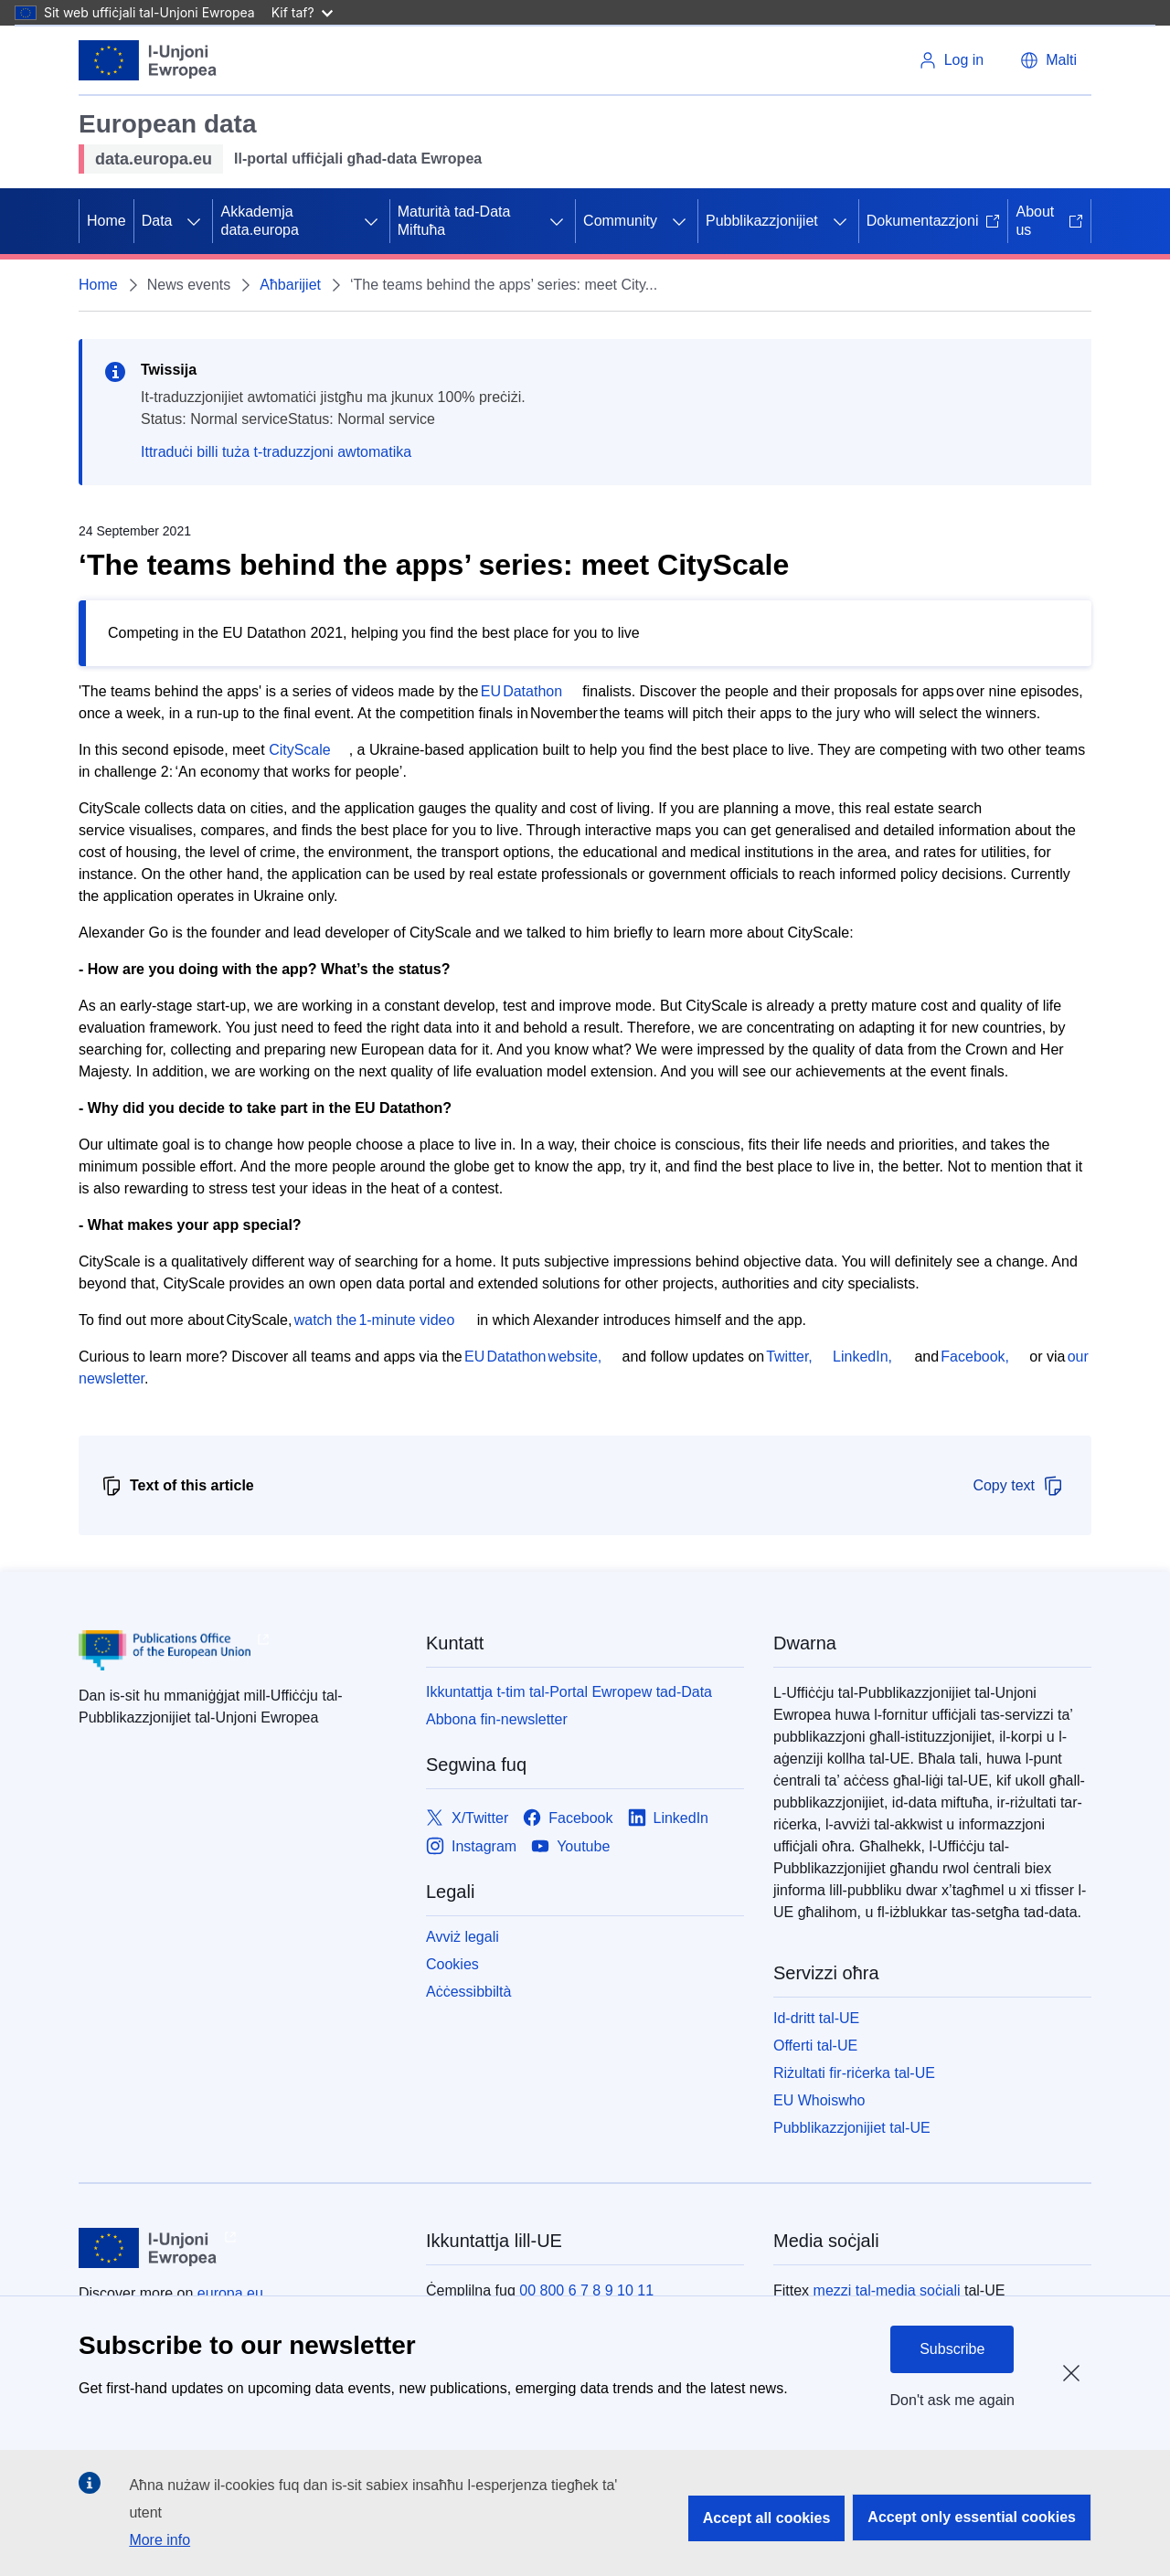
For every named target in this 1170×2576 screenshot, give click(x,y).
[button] (1048, 60)
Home (106, 220)
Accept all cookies (767, 2518)
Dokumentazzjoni (934, 220)
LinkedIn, (862, 1356)
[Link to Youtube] (570, 1846)
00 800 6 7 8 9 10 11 (586, 2290)
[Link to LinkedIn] (668, 1818)
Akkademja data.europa (259, 221)
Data (157, 220)
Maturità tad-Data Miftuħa (454, 221)
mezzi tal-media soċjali (887, 2290)
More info (159, 2540)
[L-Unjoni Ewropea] (148, 60)
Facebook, (976, 1356)
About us (1049, 221)
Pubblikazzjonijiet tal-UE (852, 2128)
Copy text (1018, 1486)
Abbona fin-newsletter (497, 1719)
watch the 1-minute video (374, 1320)
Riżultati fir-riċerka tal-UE (854, 2073)
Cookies (452, 1964)
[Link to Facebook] (567, 1818)
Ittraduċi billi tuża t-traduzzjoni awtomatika (276, 452)
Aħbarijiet (290, 284)
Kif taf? (302, 12)
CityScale (300, 750)
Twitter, (790, 1356)
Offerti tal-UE (815, 2045)
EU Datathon (521, 691)
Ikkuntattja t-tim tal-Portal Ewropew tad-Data (569, 1692)
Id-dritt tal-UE (816, 2018)
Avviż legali (462, 1937)
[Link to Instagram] (471, 1846)
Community (620, 220)
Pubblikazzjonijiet (762, 220)
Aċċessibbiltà (468, 1991)
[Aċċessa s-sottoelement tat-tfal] (194, 221)
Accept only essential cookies (971, 2517)
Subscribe (952, 2349)
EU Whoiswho (819, 2100)
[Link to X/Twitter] (467, 1818)
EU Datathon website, (534, 1356)
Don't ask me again (952, 2400)
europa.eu (230, 2293)
